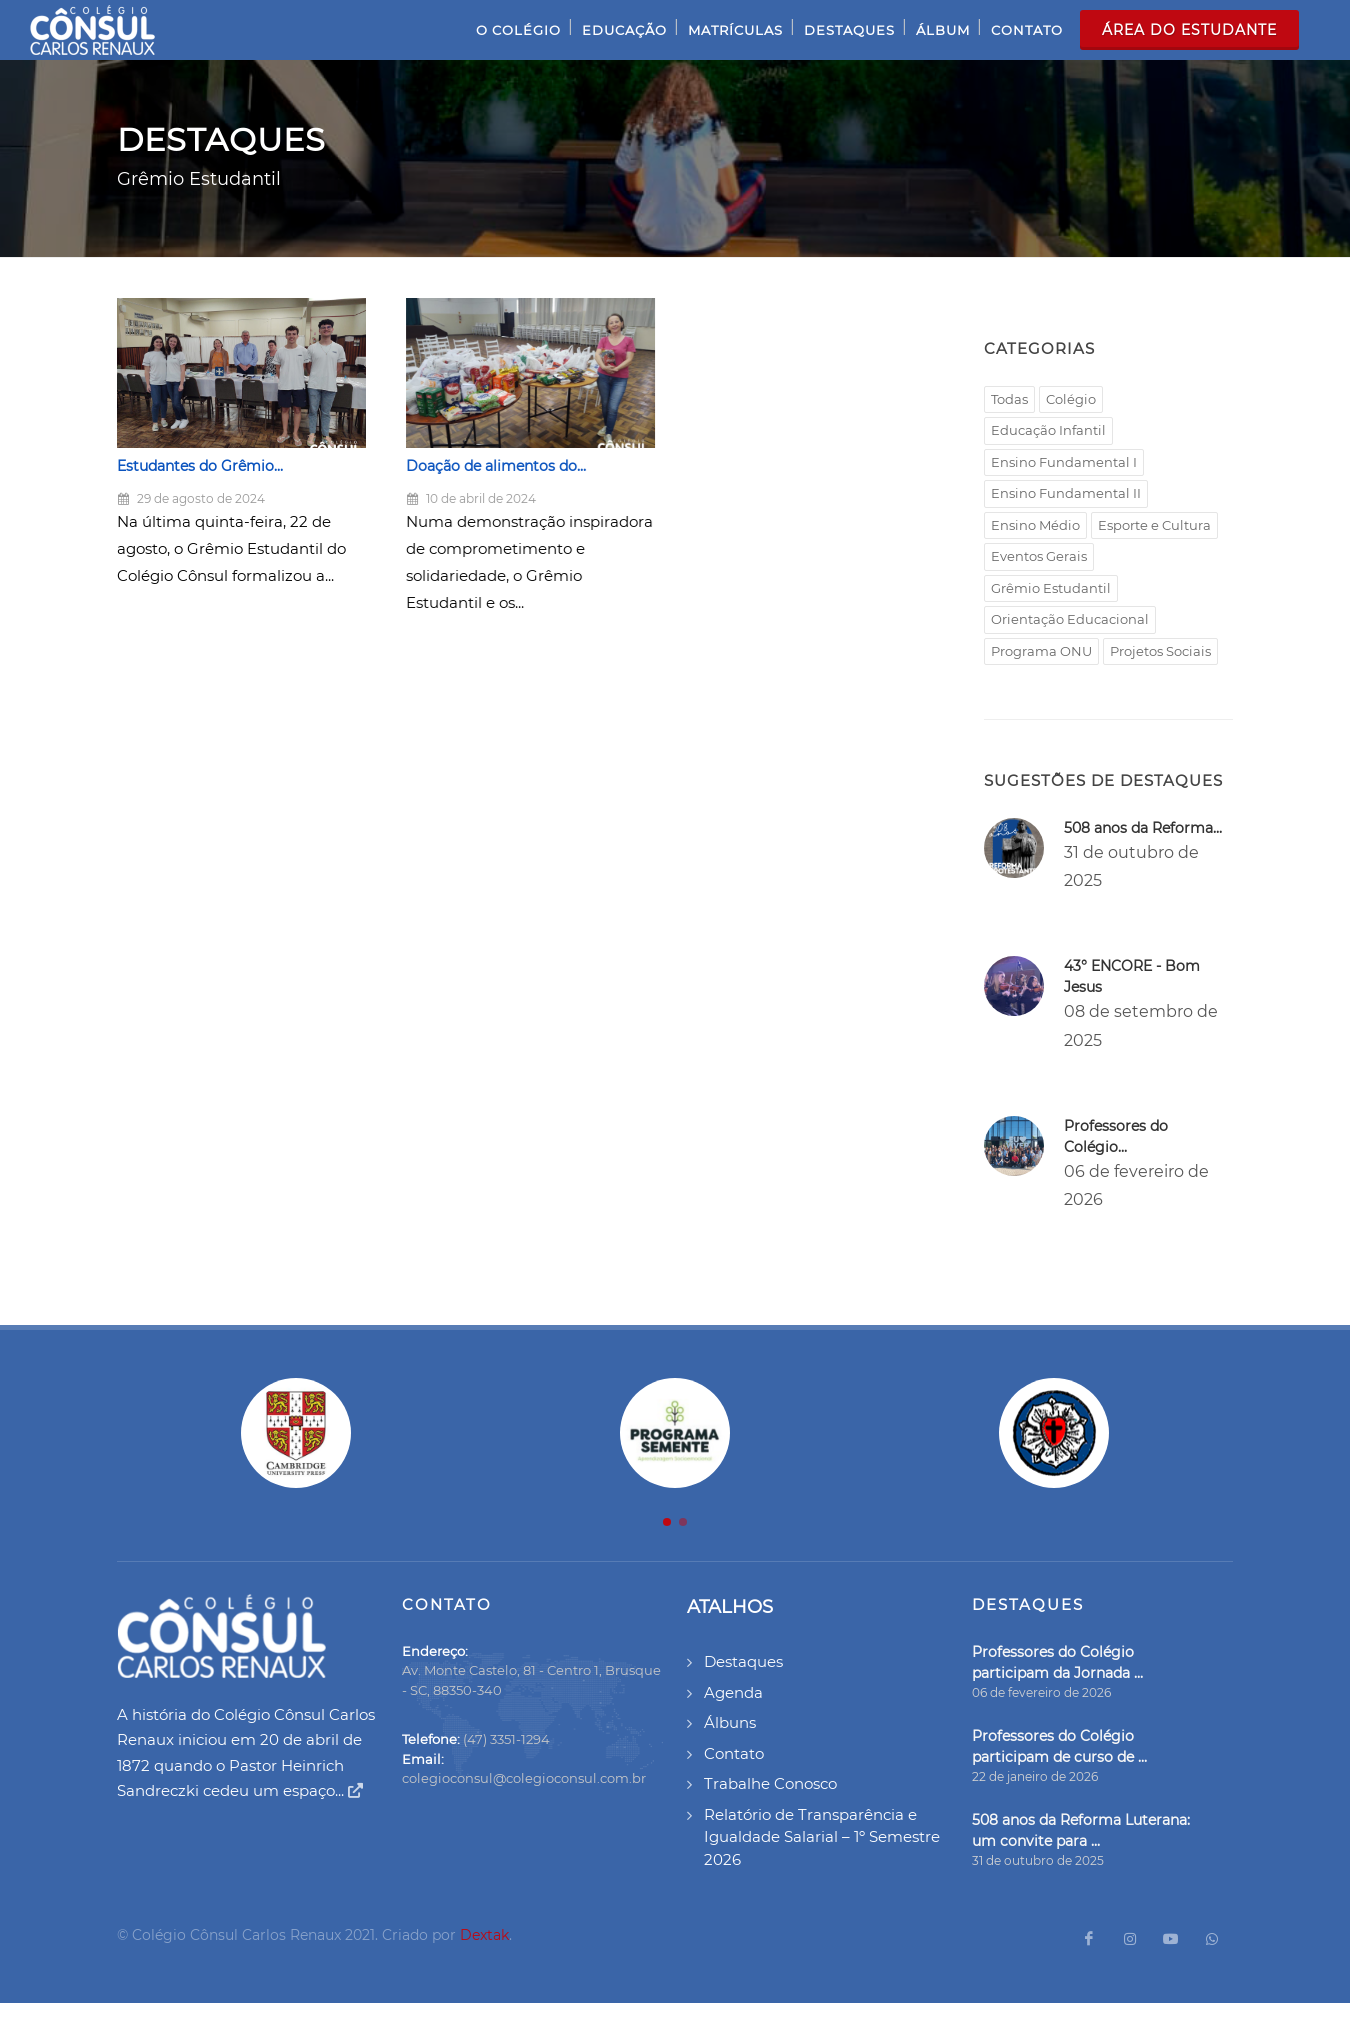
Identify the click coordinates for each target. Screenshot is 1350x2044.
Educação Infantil (1048, 430)
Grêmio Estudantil (1051, 588)
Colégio (1071, 399)
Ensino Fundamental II (1066, 493)
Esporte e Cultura (1154, 525)
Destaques (743, 1661)
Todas (1009, 399)
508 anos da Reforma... (1143, 828)
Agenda (733, 1692)
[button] (667, 1522)
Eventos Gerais (1039, 556)
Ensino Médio (1035, 525)
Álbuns (730, 1722)
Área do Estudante (1189, 30)
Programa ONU (1041, 651)
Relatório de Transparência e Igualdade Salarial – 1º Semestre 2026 (822, 1837)
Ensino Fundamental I (1064, 462)
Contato (734, 1753)
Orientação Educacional (1070, 619)
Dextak (484, 1935)
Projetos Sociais (1160, 651)
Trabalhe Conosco (770, 1783)
